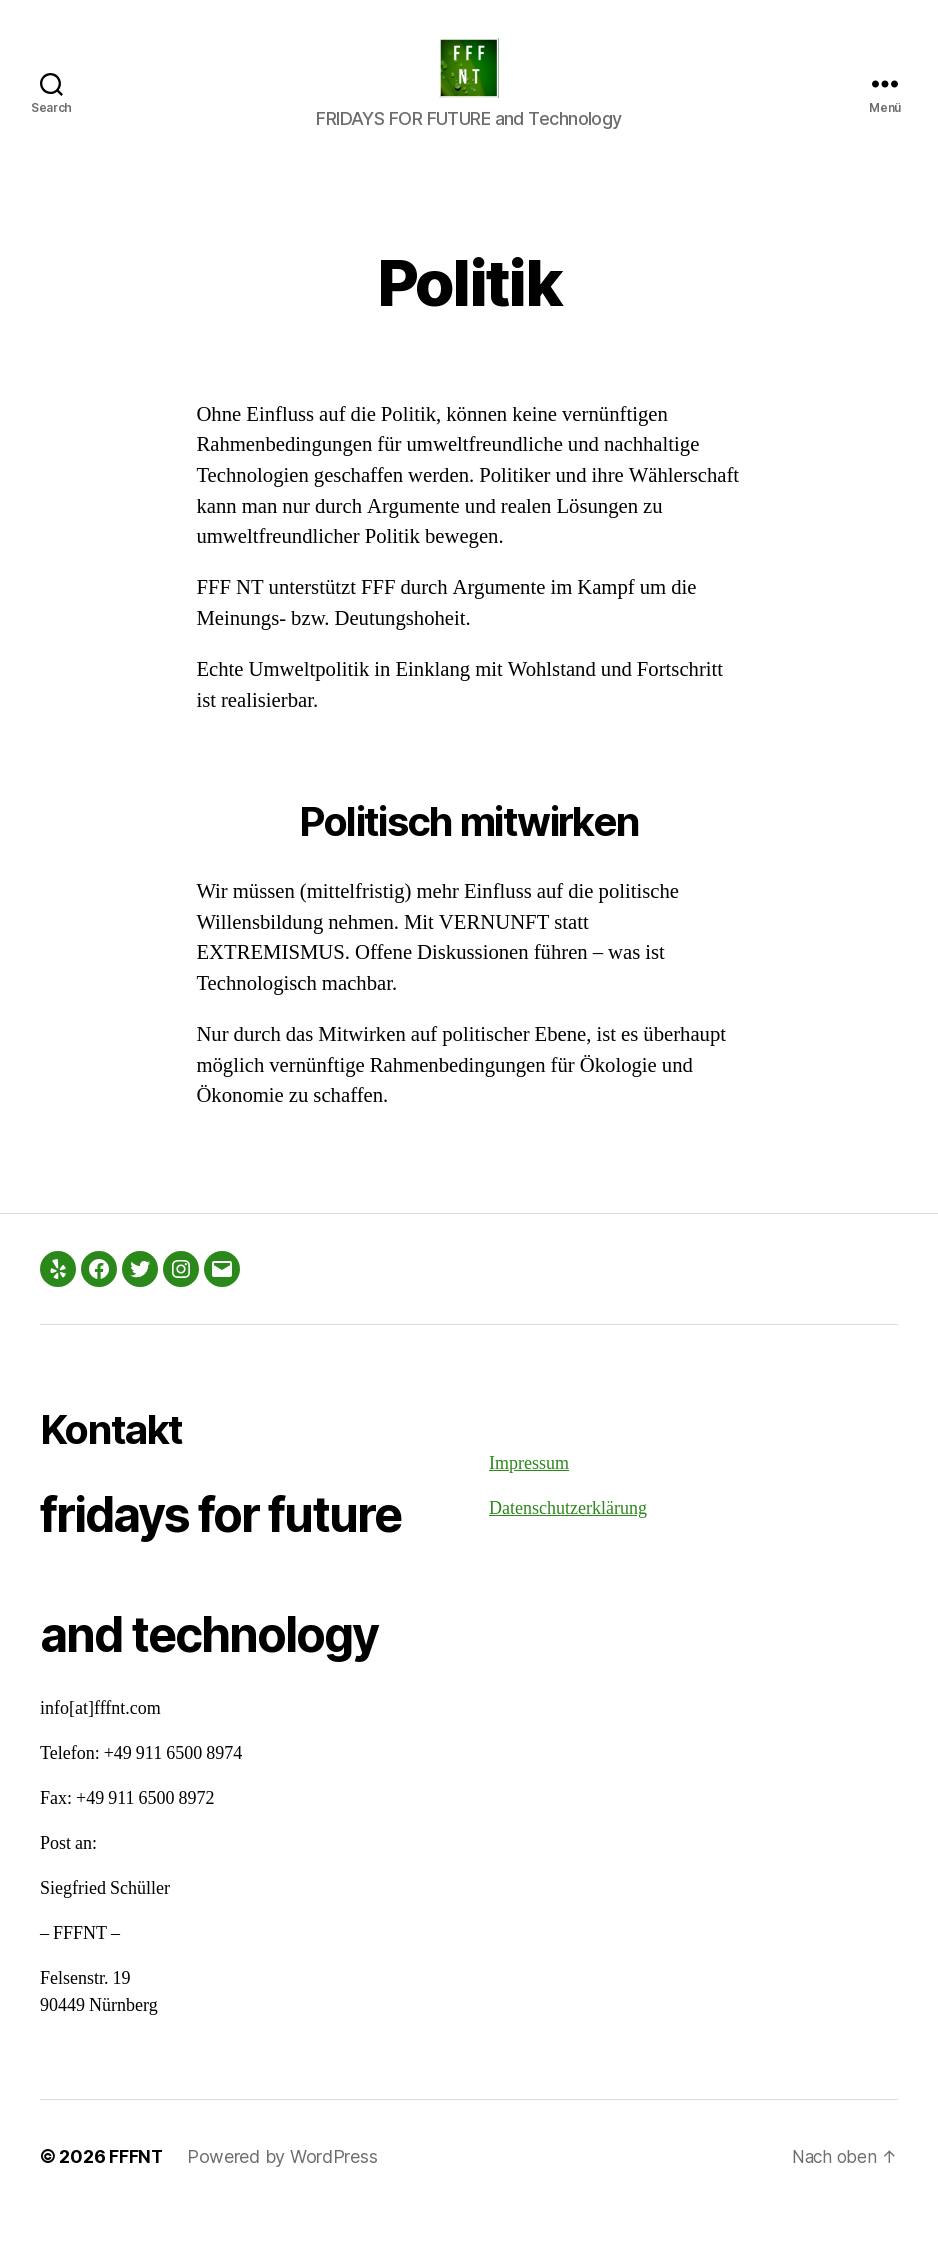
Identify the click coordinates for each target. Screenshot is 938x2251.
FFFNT (136, 2194)
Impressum (529, 1501)
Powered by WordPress (283, 2194)
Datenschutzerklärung (568, 1546)
